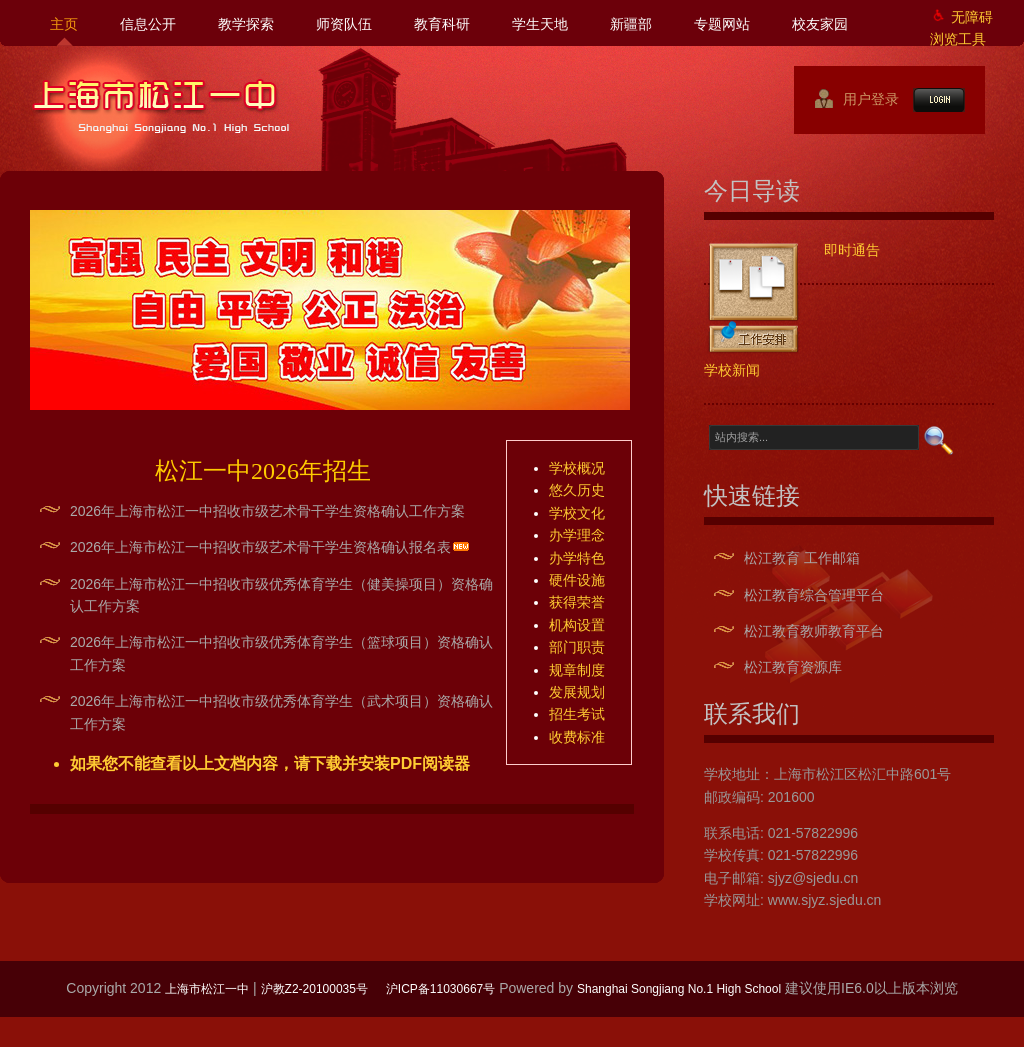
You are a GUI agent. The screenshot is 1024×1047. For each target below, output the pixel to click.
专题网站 (722, 24)
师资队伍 (344, 24)
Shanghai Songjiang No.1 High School (679, 989)
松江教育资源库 (793, 667)
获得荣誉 (577, 602)
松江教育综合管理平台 (814, 595)
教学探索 (246, 24)
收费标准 (577, 737)
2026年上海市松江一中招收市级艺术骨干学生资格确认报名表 (260, 547)
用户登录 (863, 99)
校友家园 (820, 24)
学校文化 (577, 513)
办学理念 (577, 535)
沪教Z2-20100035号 (314, 989)
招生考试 (577, 714)
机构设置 (577, 625)
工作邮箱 (832, 558)
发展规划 (577, 692)
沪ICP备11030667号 (440, 989)
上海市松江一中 (161, 106)
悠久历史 (577, 490)
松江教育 (772, 558)
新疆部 (631, 24)
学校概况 (577, 468)
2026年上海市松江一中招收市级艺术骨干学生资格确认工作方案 (267, 511)
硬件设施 (577, 580)
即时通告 (852, 250)
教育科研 (442, 24)
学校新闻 (732, 370)
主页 (64, 24)
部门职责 (577, 647)
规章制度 (577, 670)
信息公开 (148, 24)
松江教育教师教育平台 (814, 631)
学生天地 (540, 24)
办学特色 (577, 558)
